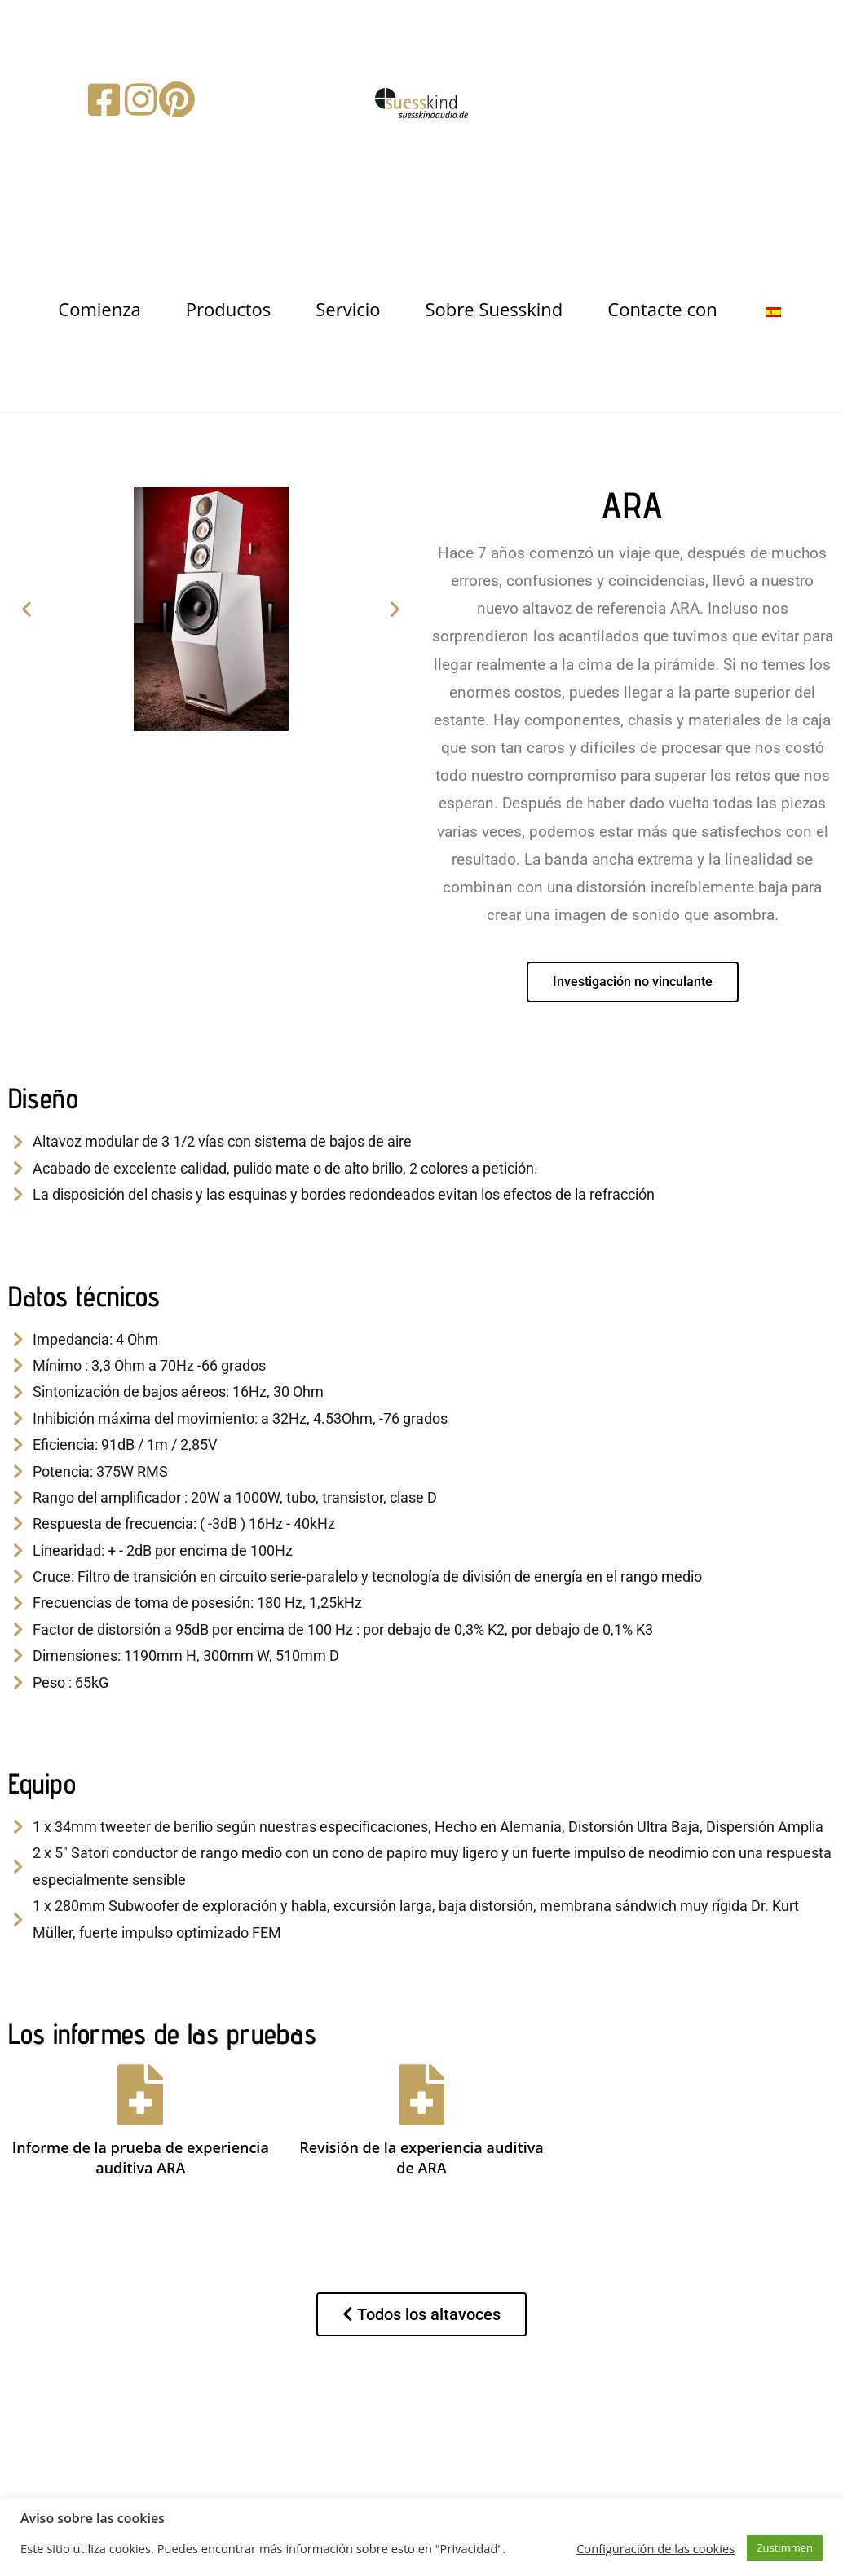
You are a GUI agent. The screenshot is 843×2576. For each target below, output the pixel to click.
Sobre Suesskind (494, 309)
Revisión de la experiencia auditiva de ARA (421, 2157)
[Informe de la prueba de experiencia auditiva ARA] (140, 2094)
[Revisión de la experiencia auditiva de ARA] (421, 2094)
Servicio (348, 309)
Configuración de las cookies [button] (655, 2548)
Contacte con (662, 309)
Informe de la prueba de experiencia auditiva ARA (140, 2157)
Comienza (99, 309)
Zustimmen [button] (785, 2547)
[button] (26, 608)
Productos (228, 309)
